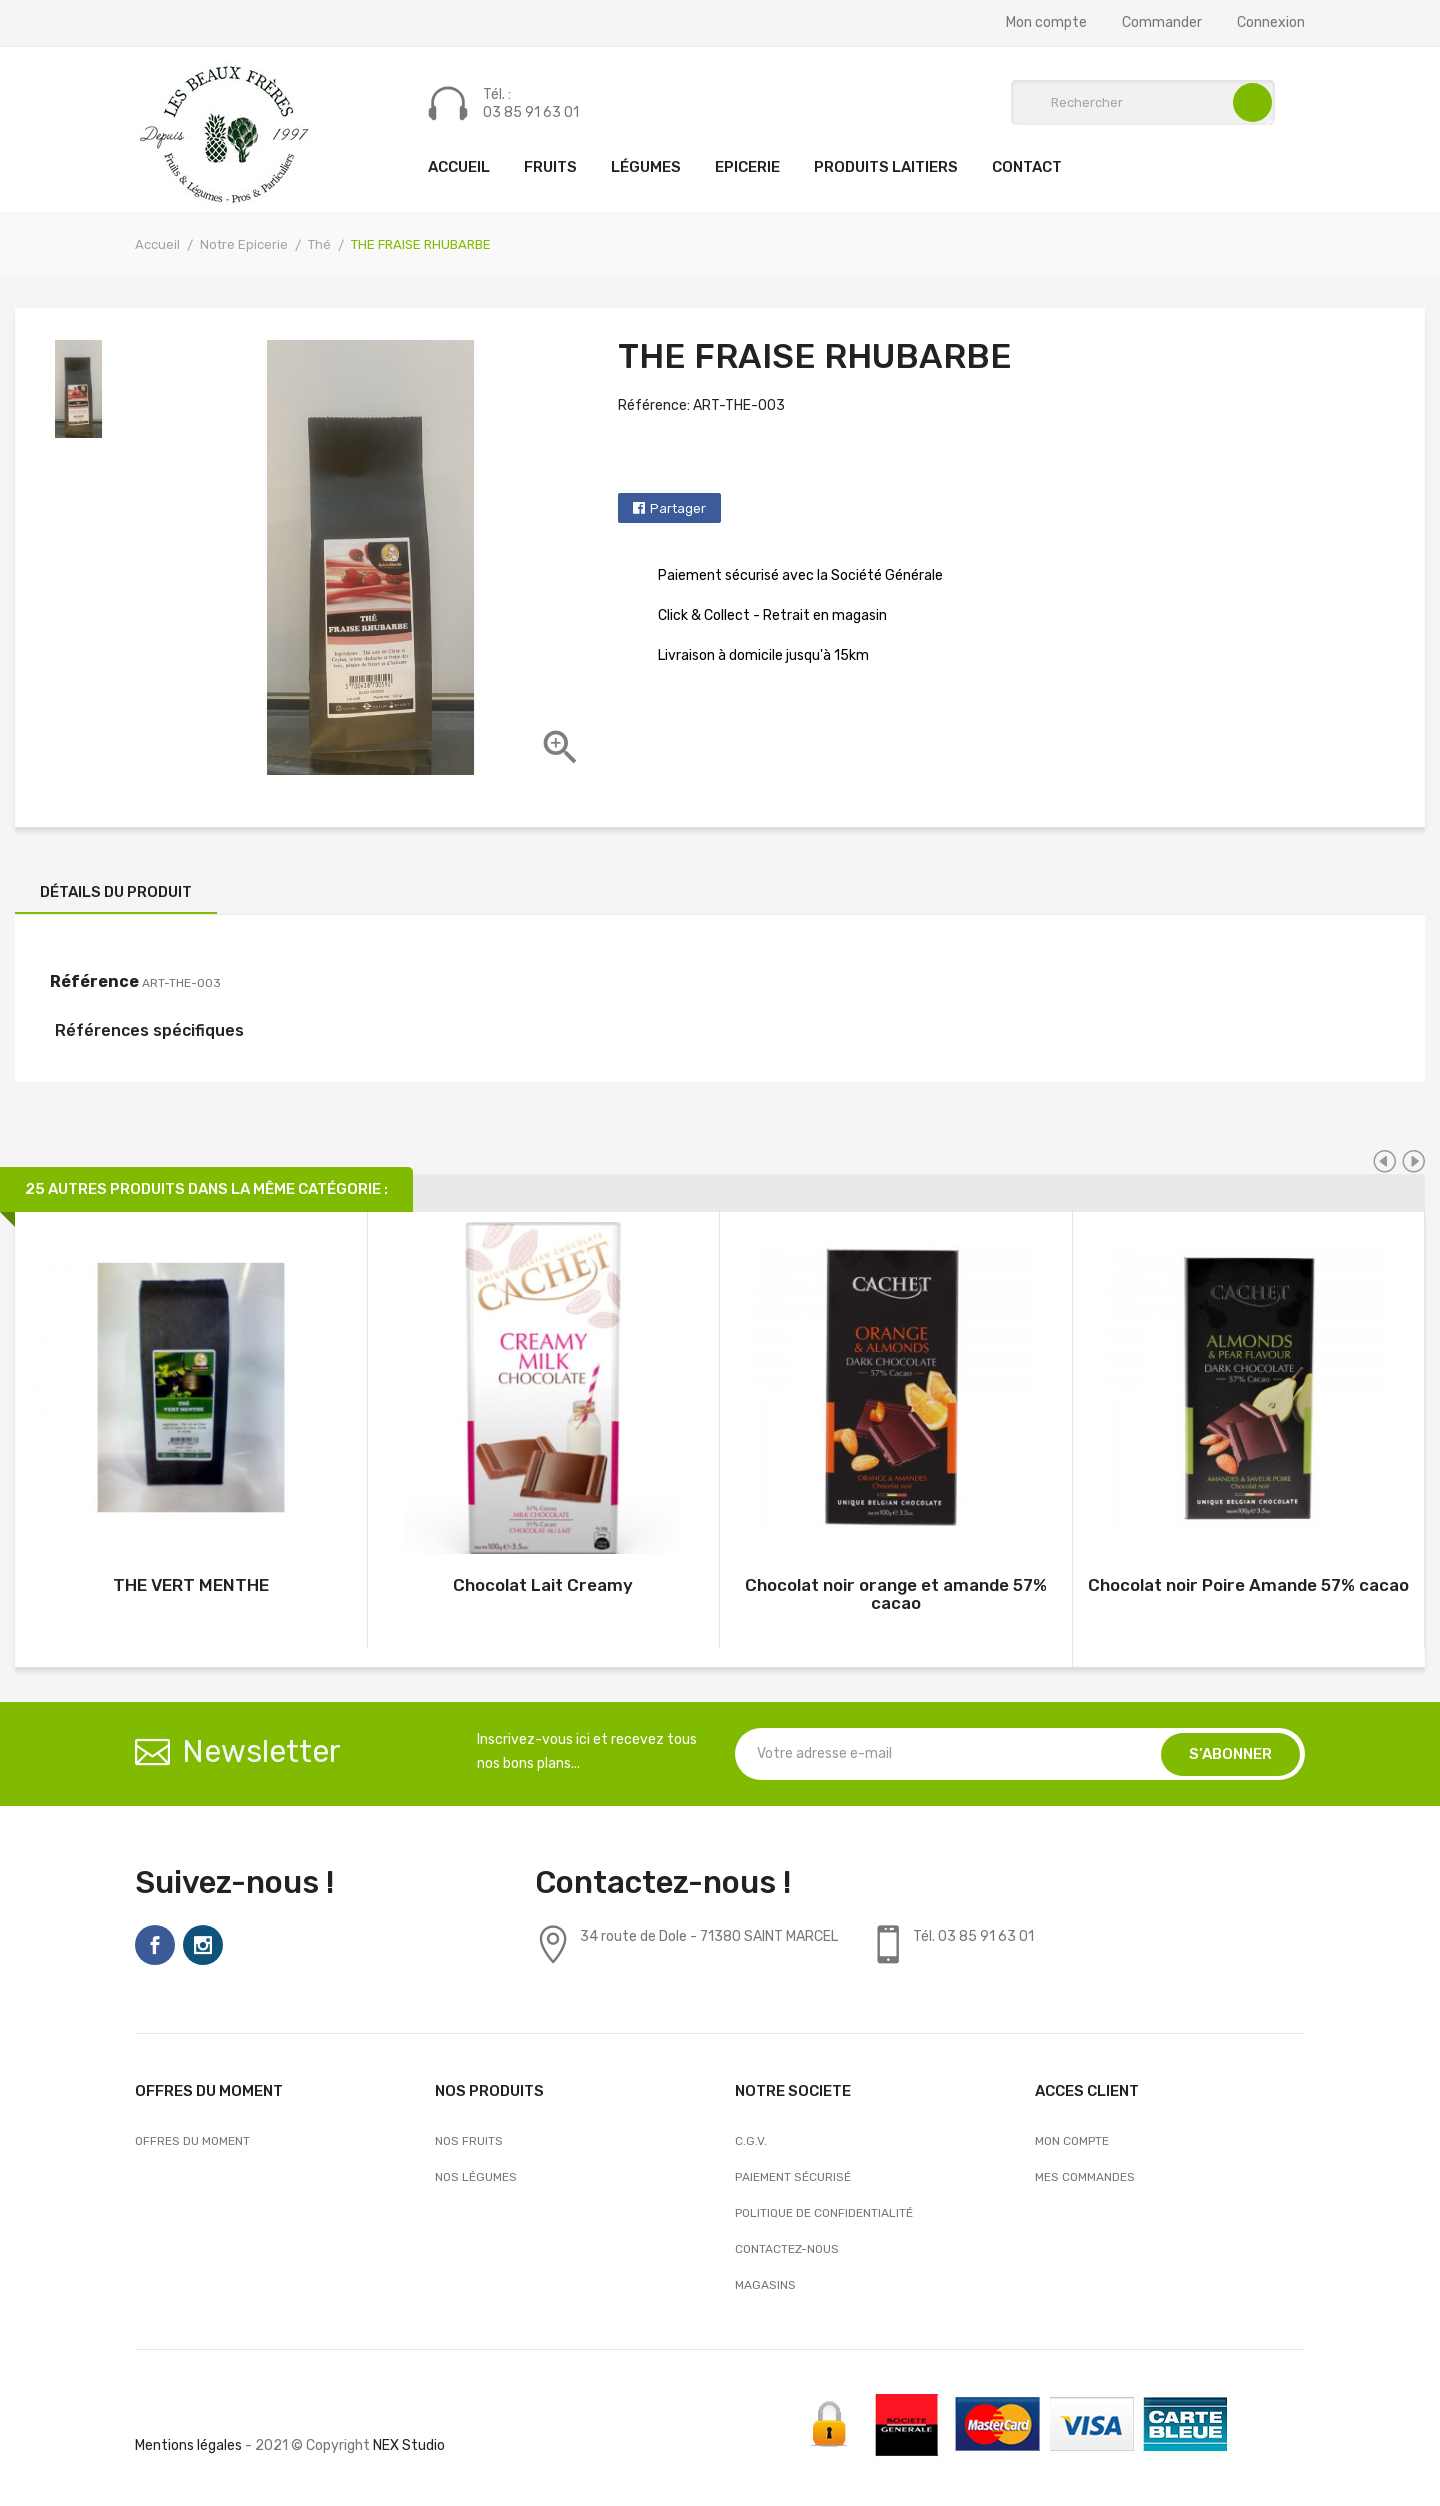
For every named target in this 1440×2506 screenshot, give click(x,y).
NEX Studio (409, 2445)
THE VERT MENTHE (191, 1585)
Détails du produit (116, 892)
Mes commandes (1085, 2177)
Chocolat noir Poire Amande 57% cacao (1248, 1585)
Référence (94, 981)
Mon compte (1046, 23)
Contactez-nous (787, 2249)
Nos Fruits (469, 2141)
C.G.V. (751, 2141)
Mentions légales (188, 2445)
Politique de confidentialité (824, 2213)
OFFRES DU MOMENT (192, 2141)
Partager (678, 508)
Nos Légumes (476, 2177)
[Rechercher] (1143, 102)
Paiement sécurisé (793, 2177)
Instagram (203, 1945)
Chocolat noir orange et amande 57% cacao (896, 1594)
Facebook (155, 1945)
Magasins (765, 2285)
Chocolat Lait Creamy (543, 1585)
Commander (1162, 23)
